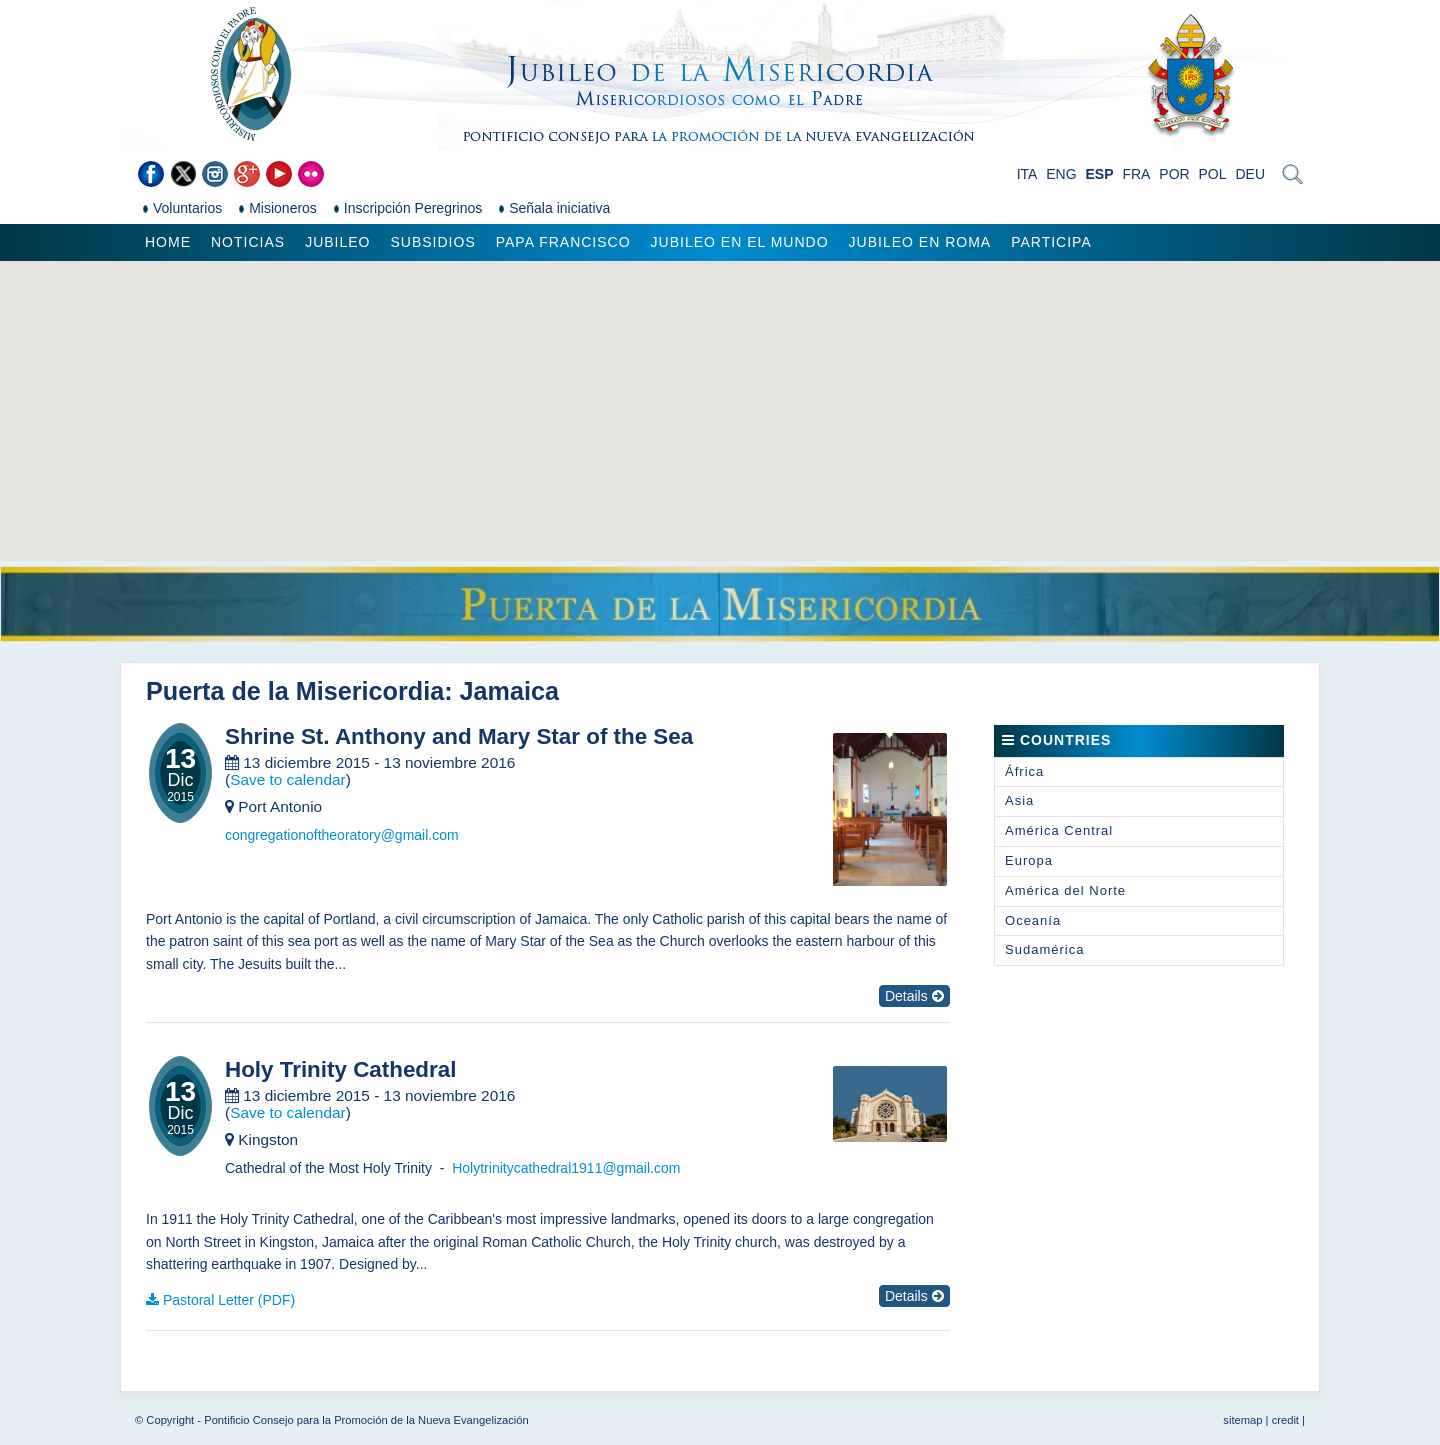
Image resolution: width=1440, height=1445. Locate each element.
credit (1285, 1420)
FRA (1136, 174)
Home (168, 242)
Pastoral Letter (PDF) (229, 1300)
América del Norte (1065, 890)
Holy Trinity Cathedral (340, 1070)
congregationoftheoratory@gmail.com (342, 835)
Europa (1029, 860)
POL (1213, 174)
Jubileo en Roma (920, 242)
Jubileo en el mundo (740, 242)
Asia (1019, 800)
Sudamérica (1044, 949)
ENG (1061, 174)
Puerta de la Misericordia (295, 691)
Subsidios (432, 242)
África (1024, 771)
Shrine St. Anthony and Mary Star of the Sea (459, 737)
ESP (1100, 174)
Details (914, 996)
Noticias (248, 242)
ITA (1027, 174)
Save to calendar (288, 779)
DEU (1250, 174)
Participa (1051, 242)
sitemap (1242, 1420)
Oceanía (1033, 920)
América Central (1059, 830)
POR (1174, 174)
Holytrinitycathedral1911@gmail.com (566, 1168)
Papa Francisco (563, 242)
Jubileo (337, 242)
